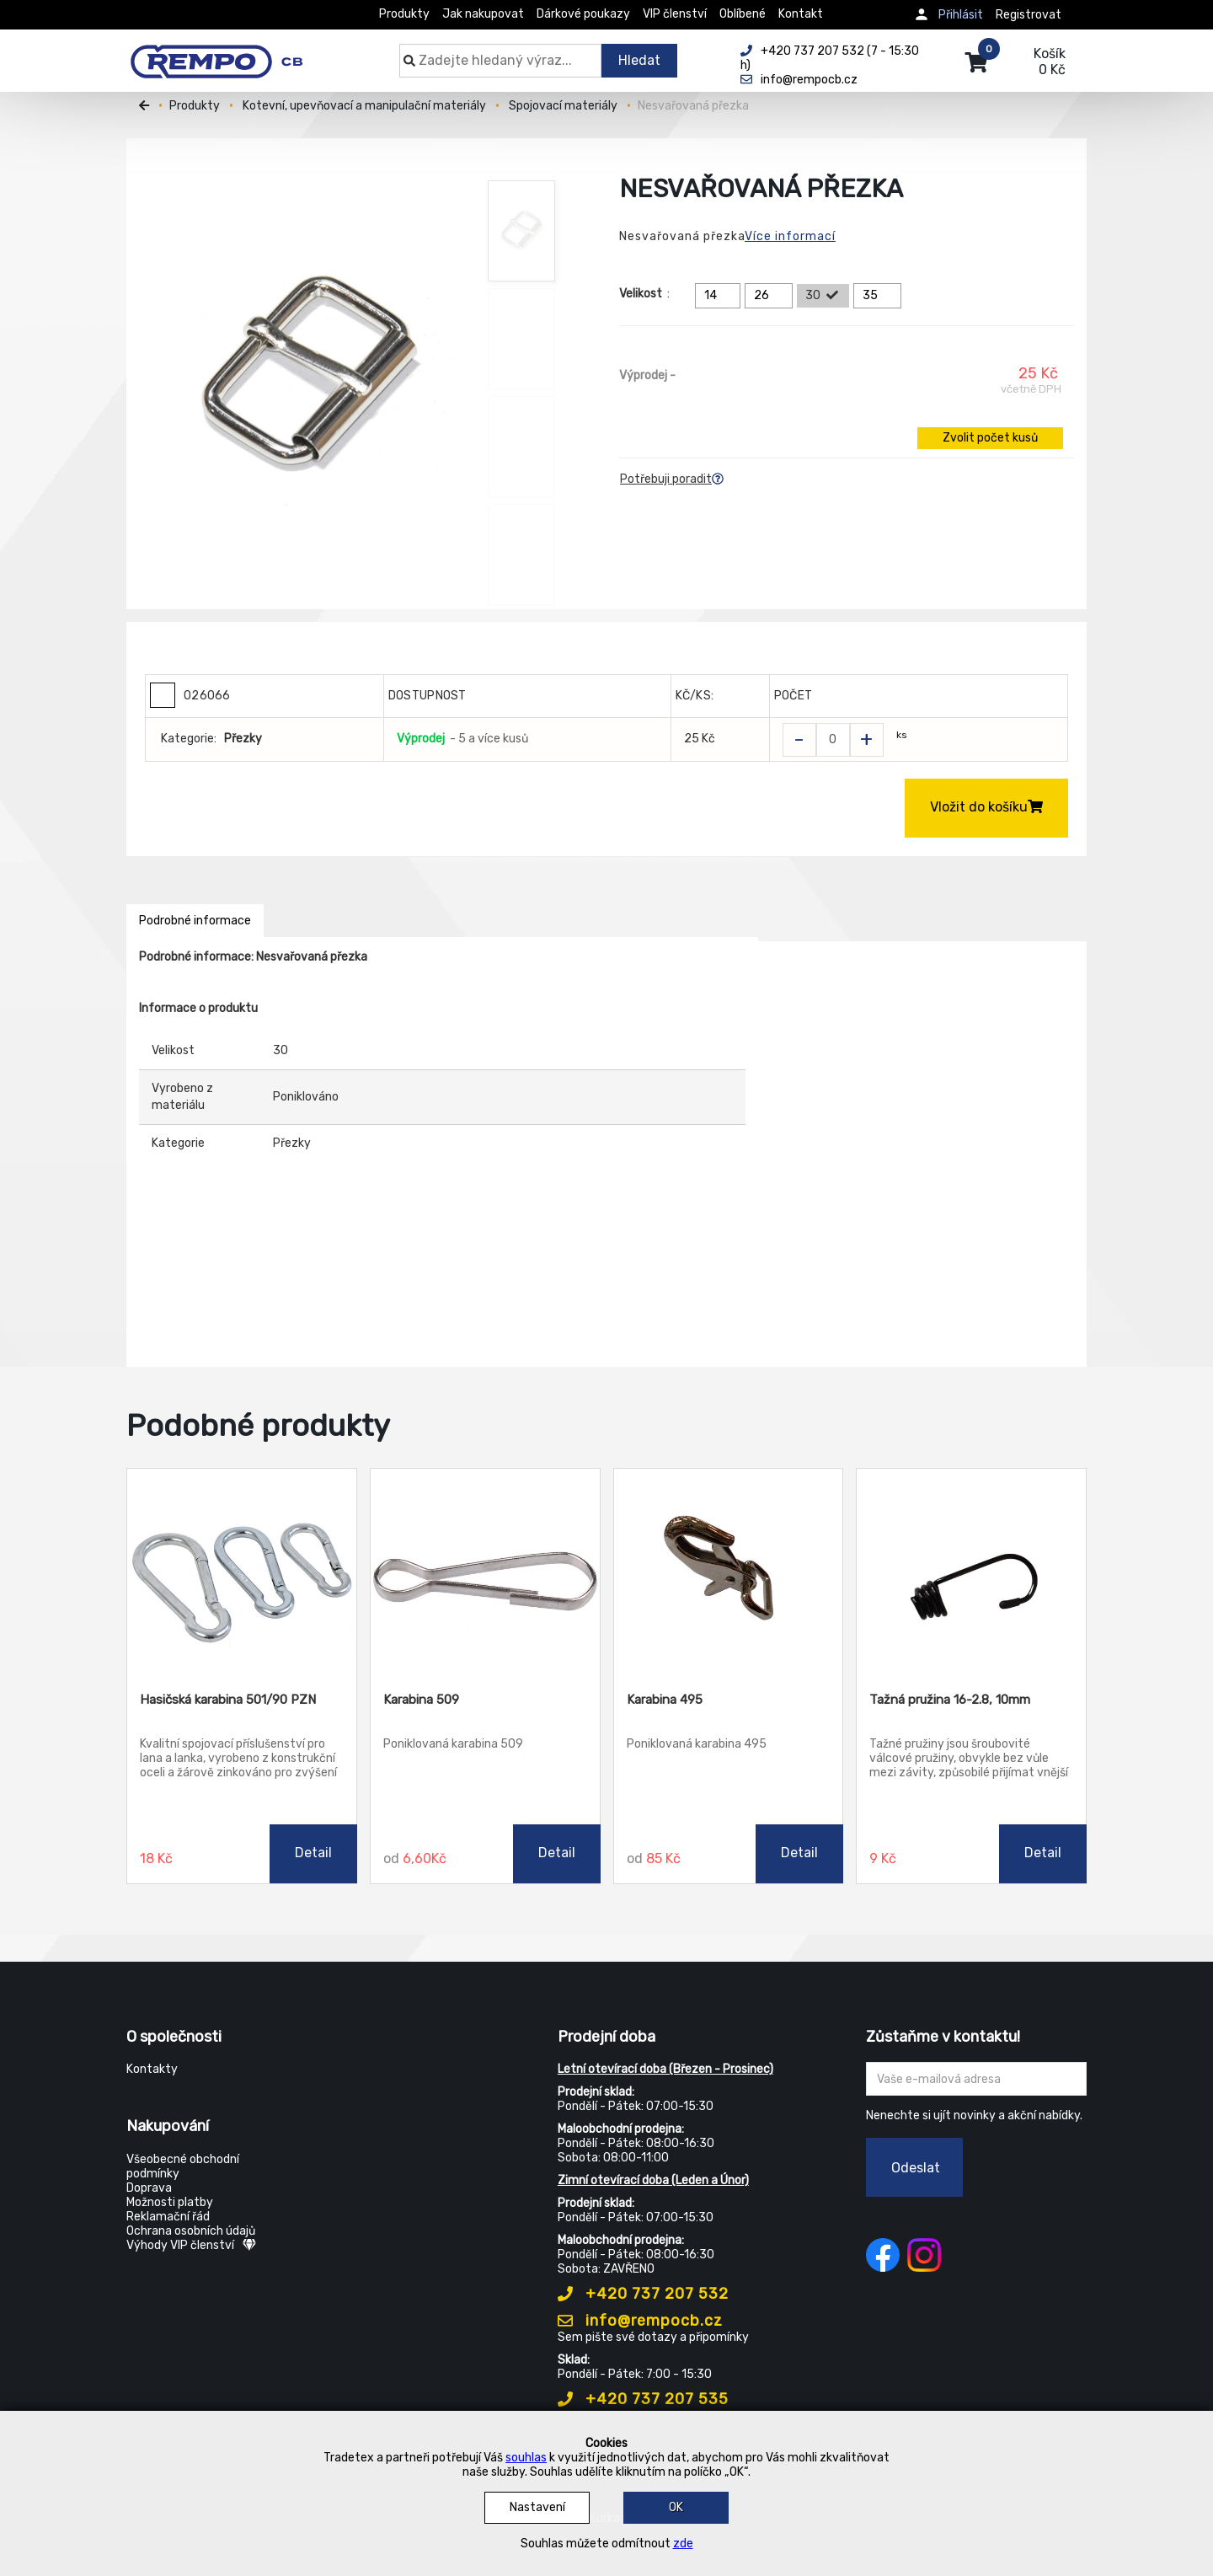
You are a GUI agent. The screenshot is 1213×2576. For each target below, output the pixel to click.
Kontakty (152, 2069)
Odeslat (915, 2168)
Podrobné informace (195, 920)
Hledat (639, 60)
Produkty (404, 14)
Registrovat (1028, 15)
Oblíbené (742, 14)
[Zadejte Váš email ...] (976, 2079)
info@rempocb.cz (640, 2320)
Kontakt (800, 14)
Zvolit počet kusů (990, 438)
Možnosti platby (169, 2202)
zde (683, 2543)
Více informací (790, 236)
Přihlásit (960, 15)
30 (822, 295)
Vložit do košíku (986, 807)
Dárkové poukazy (583, 14)
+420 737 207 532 (643, 2293)
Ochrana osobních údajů (190, 2231)
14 (720, 295)
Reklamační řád (168, 2216)
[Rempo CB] (228, 52)
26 (771, 295)
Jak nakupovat (483, 14)
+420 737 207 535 (643, 2399)
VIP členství (675, 14)
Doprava (149, 2188)
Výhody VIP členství (191, 2245)
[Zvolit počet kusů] (833, 740)
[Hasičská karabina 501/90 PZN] (241, 1574)
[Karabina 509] (485, 1574)
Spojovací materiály (563, 106)
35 (880, 295)
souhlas (526, 2457)
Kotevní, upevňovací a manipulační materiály (364, 106)
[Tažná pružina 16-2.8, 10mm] (971, 1574)
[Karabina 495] (728, 1574)
